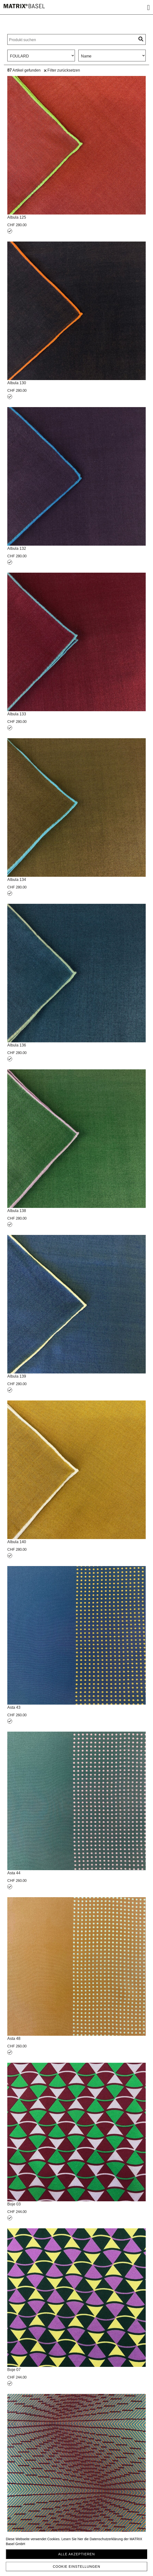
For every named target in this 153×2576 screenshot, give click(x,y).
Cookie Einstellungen (76, 2566)
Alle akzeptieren (76, 2554)
